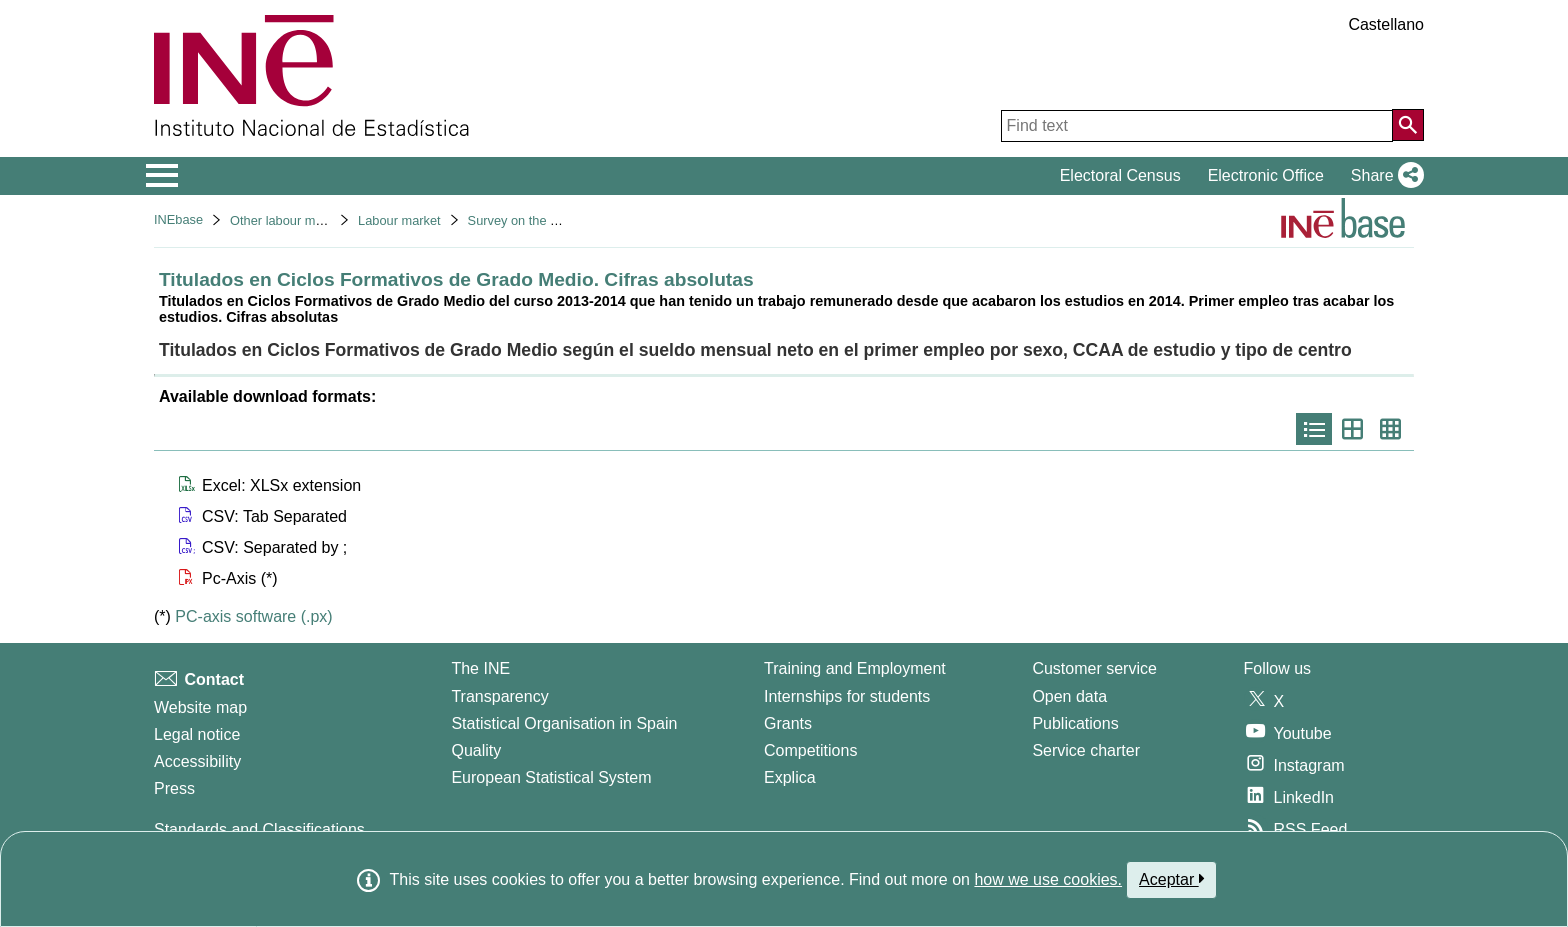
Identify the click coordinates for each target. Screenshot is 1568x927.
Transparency (499, 696)
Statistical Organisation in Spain (564, 723)
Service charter (1086, 750)
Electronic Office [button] (1266, 175)
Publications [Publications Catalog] (1075, 723)
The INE (480, 668)
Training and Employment (855, 668)
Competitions (810, 750)
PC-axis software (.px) (253, 616)
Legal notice (197, 734)
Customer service (1094, 668)
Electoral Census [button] (1120, 175)
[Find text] (1197, 126)
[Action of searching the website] (1408, 125)
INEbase (178, 219)
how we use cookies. (1048, 879)
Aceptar (1171, 879)
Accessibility (197, 761)
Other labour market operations (318, 220)
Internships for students (847, 696)
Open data (1069, 696)
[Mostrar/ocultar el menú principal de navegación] (162, 176)
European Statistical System (551, 777)
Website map (200, 707)
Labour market (399, 220)
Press (174, 788)
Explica (790, 777)
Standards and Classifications (259, 829)
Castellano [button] (1386, 24)
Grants (788, 723)
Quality (476, 750)
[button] (1383, 176)
